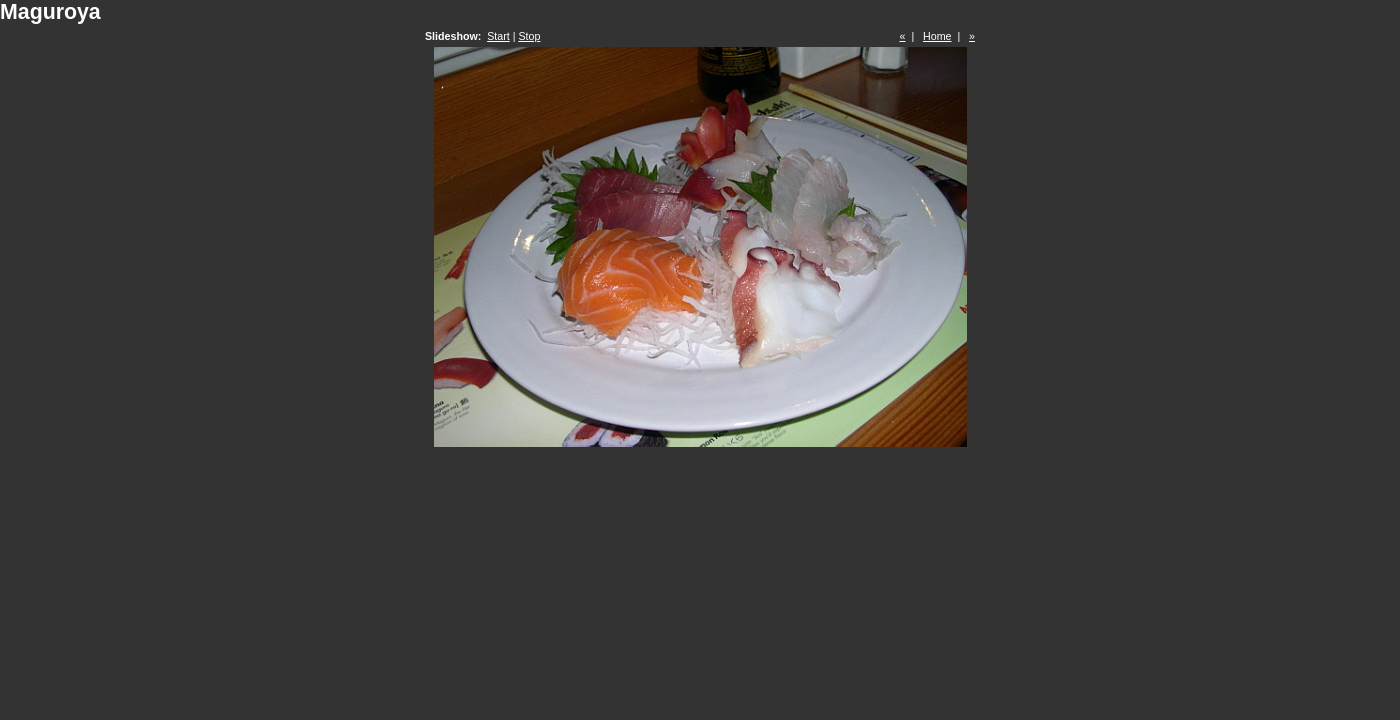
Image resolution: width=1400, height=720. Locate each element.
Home (937, 36)
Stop (529, 36)
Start (498, 36)
